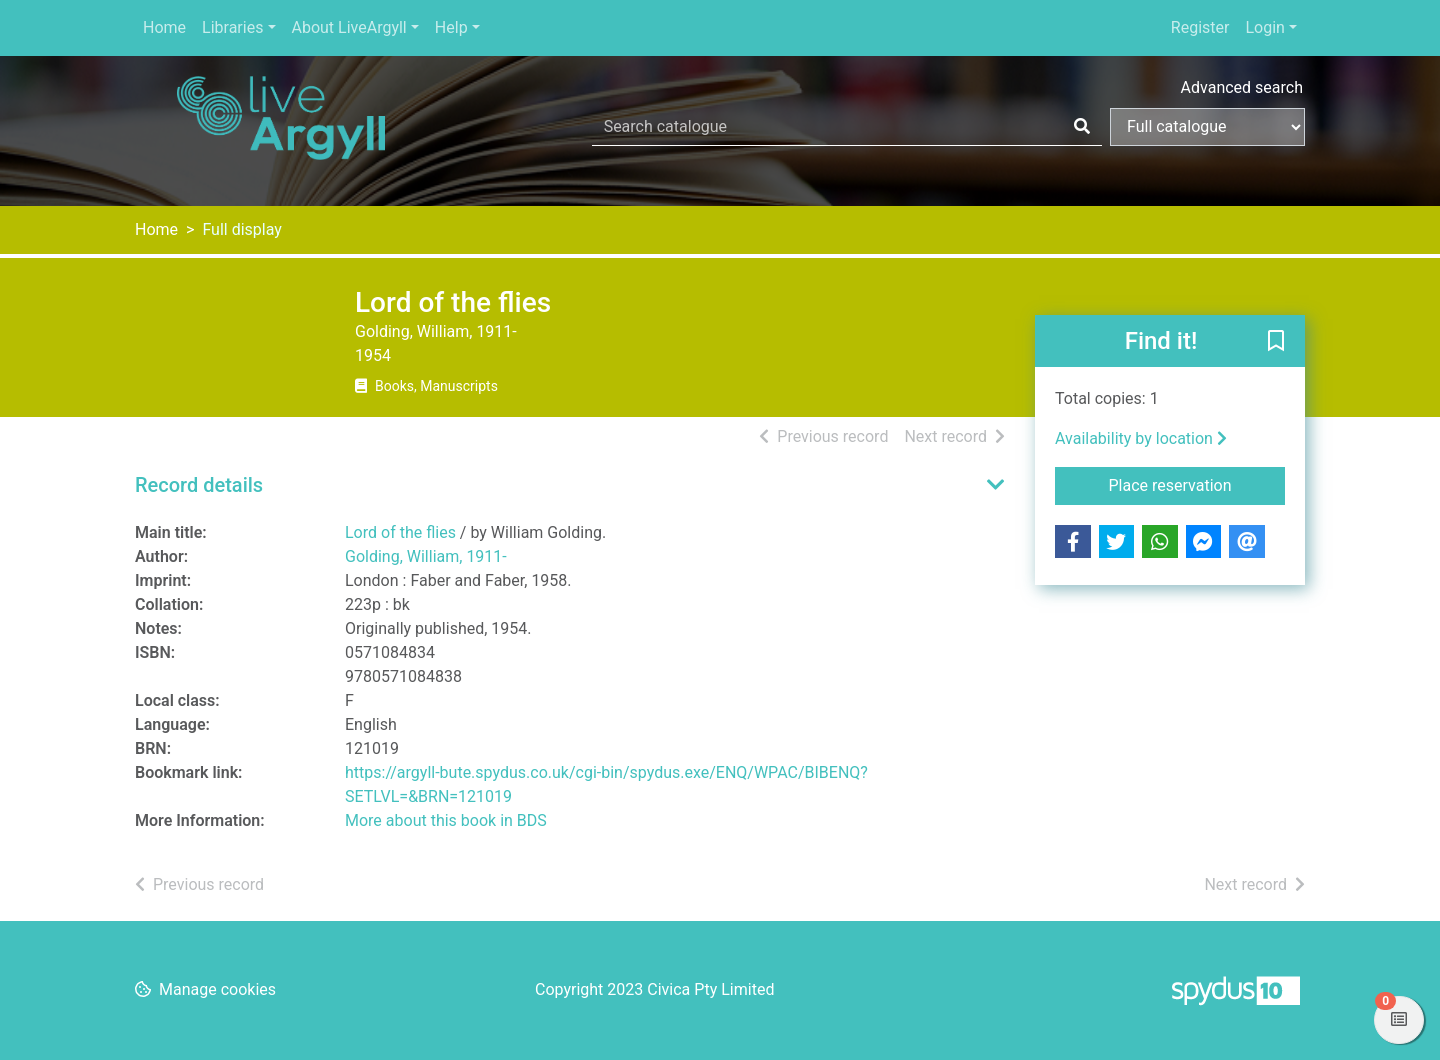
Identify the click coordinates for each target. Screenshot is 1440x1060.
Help (451, 27)
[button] (1276, 342)
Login (1264, 27)
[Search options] (1207, 127)
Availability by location (1141, 438)
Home (164, 27)
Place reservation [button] (1197, 484)
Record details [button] (199, 485)
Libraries (232, 27)
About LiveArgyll (349, 27)
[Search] (1082, 127)
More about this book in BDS (446, 820)
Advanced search (1242, 87)
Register (1200, 27)
